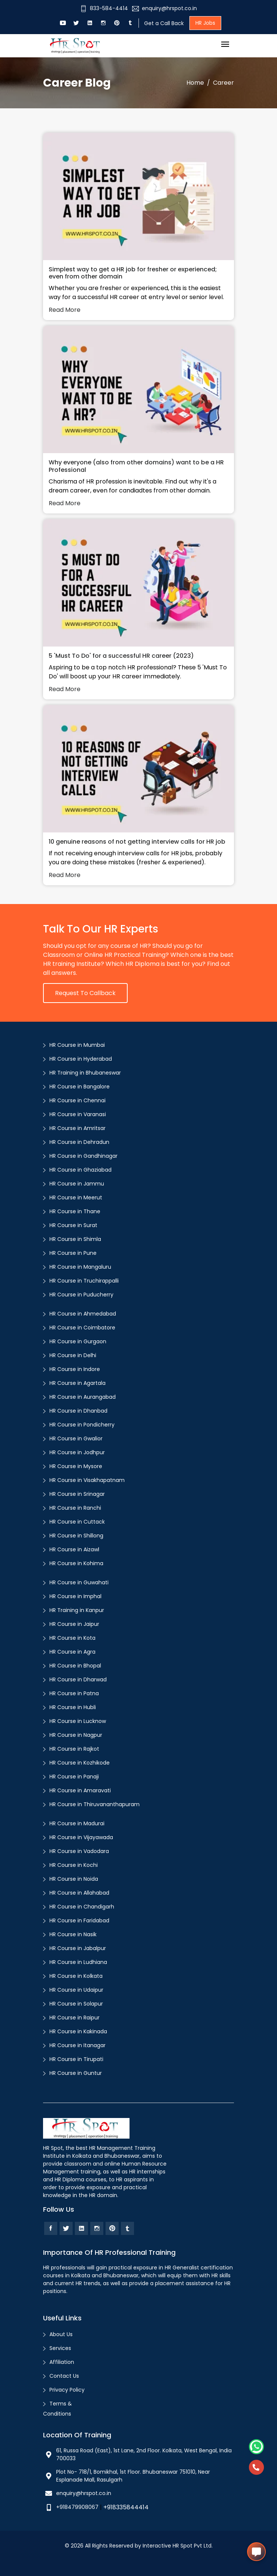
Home (195, 82)
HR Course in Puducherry (81, 1294)
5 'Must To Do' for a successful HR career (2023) (121, 655)
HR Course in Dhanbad (78, 1410)
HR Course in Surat (73, 1225)
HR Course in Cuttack (77, 1521)
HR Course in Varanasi (77, 1114)
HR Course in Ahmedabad (82, 1313)
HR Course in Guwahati (79, 1582)
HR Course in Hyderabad (80, 1059)
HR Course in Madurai (76, 1823)
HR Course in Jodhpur (77, 1452)
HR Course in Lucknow (77, 1721)
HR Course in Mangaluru (80, 1267)
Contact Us (64, 2376)
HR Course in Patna (74, 1693)
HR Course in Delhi (72, 1355)
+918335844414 (126, 2507)
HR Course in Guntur (75, 2073)
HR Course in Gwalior (76, 1438)
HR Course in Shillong (76, 1535)
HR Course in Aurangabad (82, 1397)
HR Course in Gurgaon (77, 1341)
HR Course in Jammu (76, 1183)
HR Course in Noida (73, 1879)
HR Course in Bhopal (75, 1665)
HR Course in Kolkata (76, 1976)
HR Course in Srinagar (77, 1494)
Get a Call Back (164, 23)
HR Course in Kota (72, 1638)
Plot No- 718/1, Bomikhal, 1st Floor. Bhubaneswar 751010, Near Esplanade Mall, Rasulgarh (133, 2475)
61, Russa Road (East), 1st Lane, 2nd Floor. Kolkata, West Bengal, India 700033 (144, 2454)
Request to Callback (85, 993)
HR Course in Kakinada (78, 2031)
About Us (61, 2334)
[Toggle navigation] (225, 44)
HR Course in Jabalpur (77, 1948)
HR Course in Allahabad (79, 1892)
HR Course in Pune (73, 1253)
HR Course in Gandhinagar (83, 1156)
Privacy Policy (67, 2389)
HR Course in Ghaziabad (80, 1169)
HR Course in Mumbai (77, 1045)
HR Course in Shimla (75, 1239)
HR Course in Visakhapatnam (87, 1480)
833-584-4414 (104, 8)
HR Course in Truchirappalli (84, 1280)
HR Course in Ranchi (75, 1508)
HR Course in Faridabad (79, 1920)
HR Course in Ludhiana (78, 1962)
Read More (64, 309)
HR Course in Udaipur (76, 1990)
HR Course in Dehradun (79, 1142)
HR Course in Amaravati (80, 1790)
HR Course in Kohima (76, 1563)
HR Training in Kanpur (76, 1610)
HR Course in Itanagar (77, 2045)
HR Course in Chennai (77, 1100)
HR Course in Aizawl (74, 1549)
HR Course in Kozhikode (79, 1762)
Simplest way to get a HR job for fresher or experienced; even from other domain (133, 273)
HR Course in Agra (72, 1651)
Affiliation (61, 2362)
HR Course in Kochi (73, 1865)
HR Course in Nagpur (75, 1735)
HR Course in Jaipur (74, 1624)
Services (60, 2348)
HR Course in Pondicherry (82, 1424)
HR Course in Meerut (75, 1197)
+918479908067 (77, 2507)
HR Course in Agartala (77, 1383)
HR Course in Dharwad (78, 1679)
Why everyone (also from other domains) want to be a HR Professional (136, 466)
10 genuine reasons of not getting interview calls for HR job (137, 841)
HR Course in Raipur (74, 2017)
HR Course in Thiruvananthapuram (94, 1804)
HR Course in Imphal (75, 1596)
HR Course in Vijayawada (81, 1837)
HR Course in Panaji (74, 1776)
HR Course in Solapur (76, 2003)
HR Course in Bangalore (79, 1086)
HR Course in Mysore (75, 1466)
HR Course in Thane (74, 1211)
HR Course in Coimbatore (82, 1327)
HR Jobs (205, 23)
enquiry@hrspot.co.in (164, 8)
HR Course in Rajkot (74, 1749)
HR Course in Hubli (72, 1707)
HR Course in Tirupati (76, 2059)
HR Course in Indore (74, 1369)
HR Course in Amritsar (77, 1128)
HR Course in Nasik (73, 1934)
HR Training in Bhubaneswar (85, 1072)
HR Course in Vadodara (79, 1851)
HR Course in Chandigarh (81, 1906)
